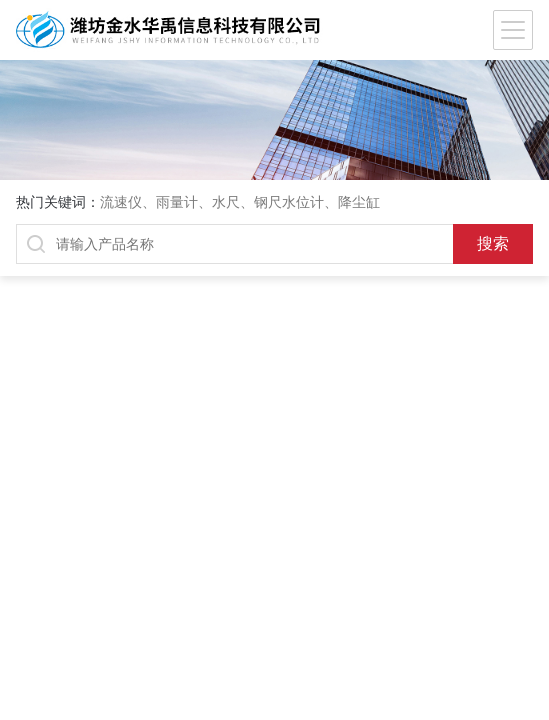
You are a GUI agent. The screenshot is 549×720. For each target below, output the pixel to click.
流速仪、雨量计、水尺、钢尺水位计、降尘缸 (240, 202)
